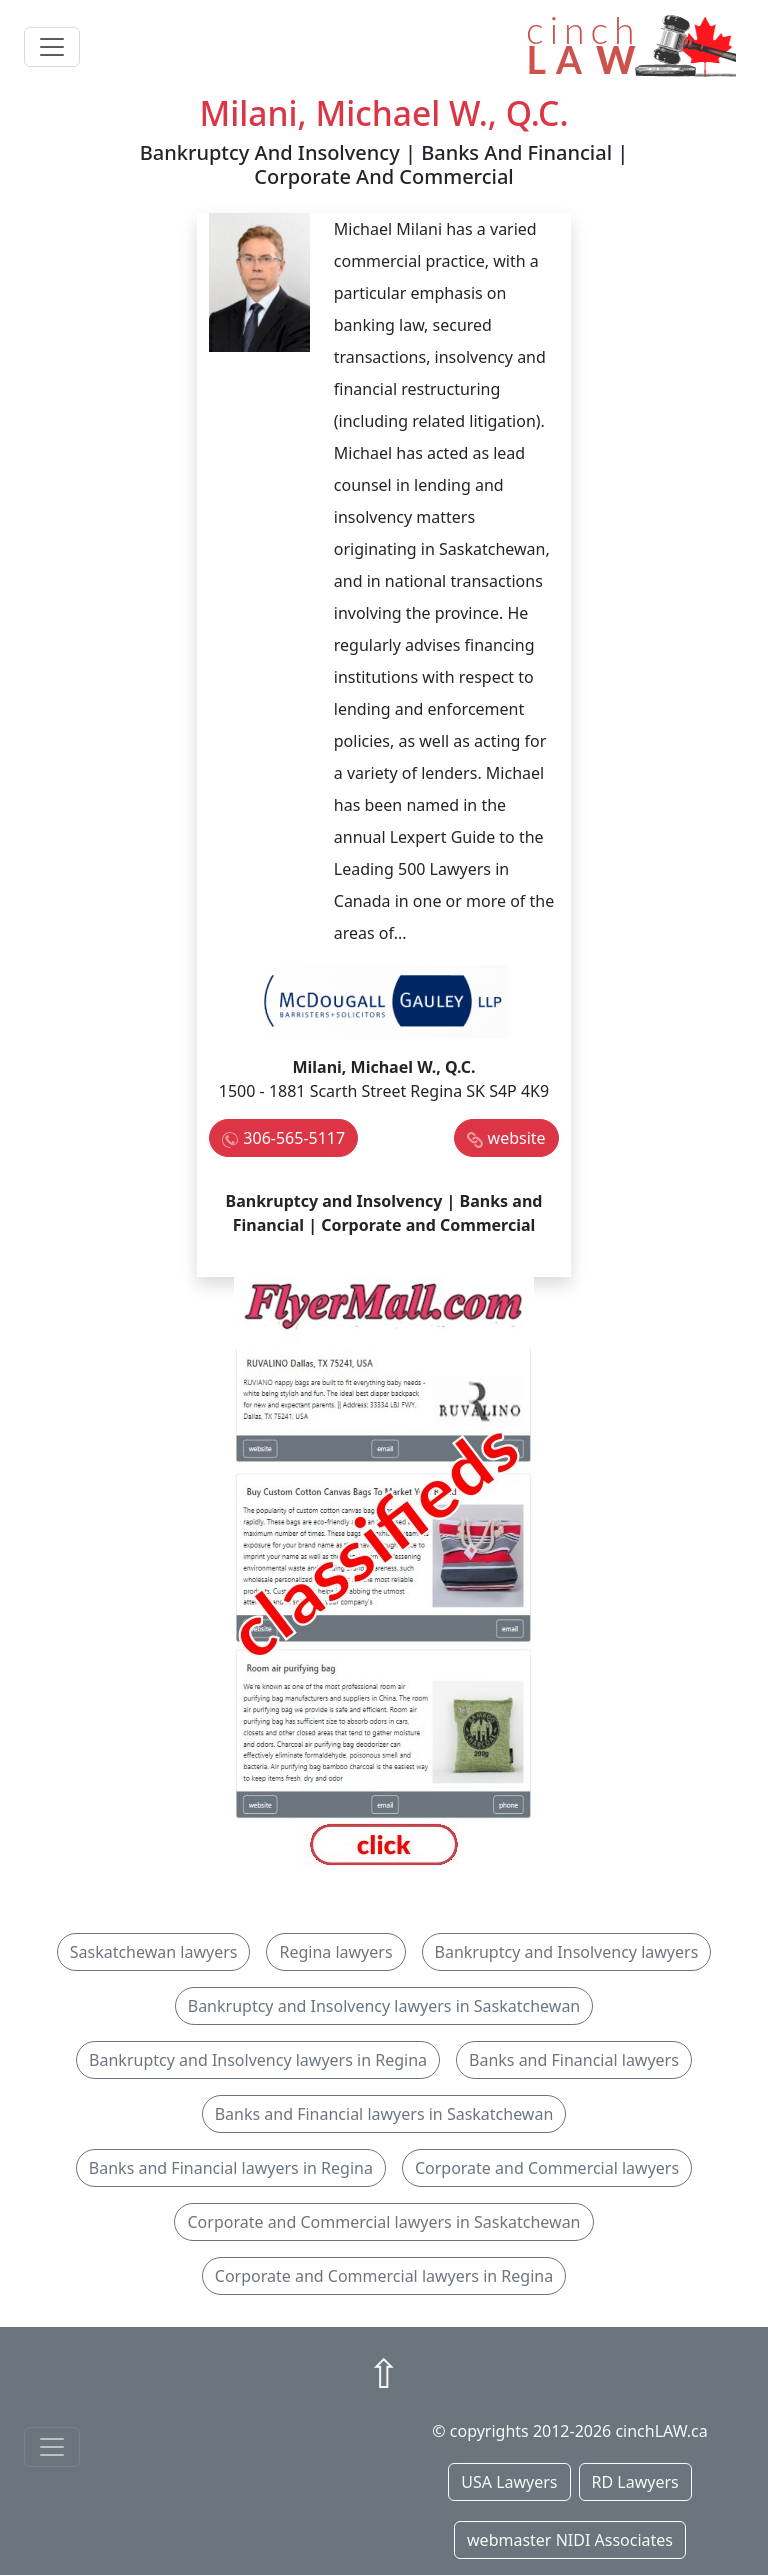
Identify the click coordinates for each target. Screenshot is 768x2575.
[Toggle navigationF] (52, 2447)
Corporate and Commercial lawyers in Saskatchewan (383, 2222)
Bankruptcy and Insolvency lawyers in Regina (258, 2060)
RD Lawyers (635, 2482)
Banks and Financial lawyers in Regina (231, 2168)
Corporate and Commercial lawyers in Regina (384, 2276)
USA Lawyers (509, 2482)
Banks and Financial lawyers (574, 2060)
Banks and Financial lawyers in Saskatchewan (384, 2114)
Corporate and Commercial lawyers (547, 2168)
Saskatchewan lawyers (154, 1952)
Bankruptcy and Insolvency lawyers (567, 1952)
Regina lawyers (335, 1952)
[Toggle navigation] (52, 47)
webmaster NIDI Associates (570, 2540)
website (517, 1138)
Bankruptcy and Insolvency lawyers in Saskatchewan (384, 2006)
